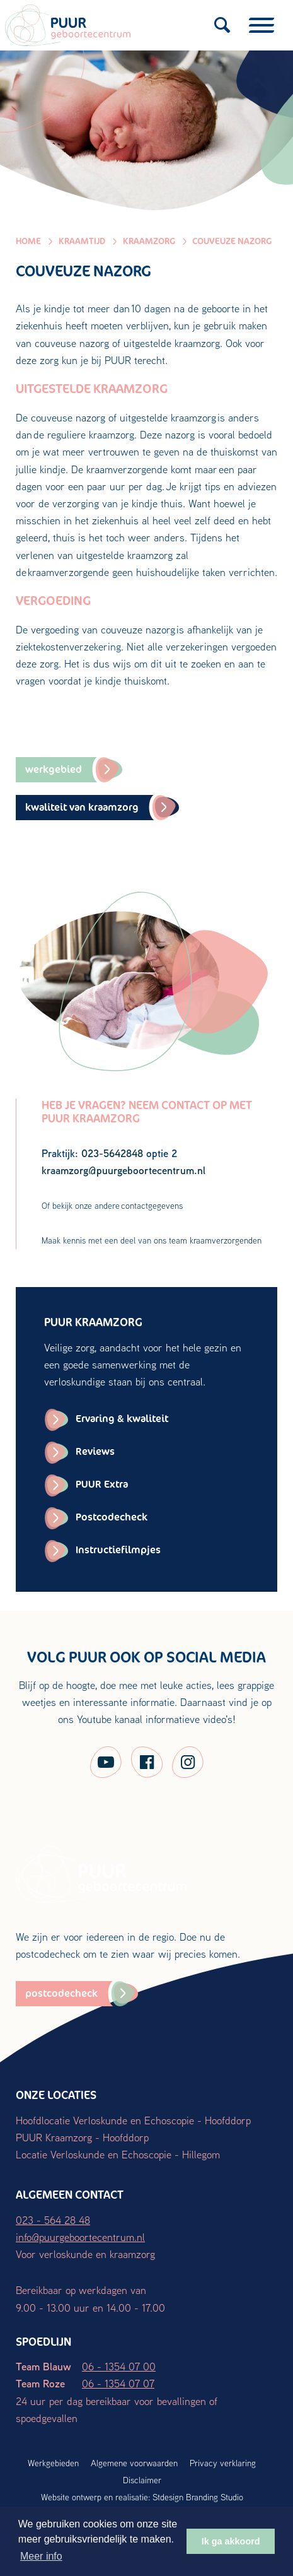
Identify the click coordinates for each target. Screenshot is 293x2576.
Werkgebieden (53, 2463)
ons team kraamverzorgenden (207, 1240)
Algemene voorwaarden (134, 2463)
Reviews (95, 1451)
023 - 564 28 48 (53, 2219)
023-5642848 (112, 1153)
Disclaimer (142, 2480)
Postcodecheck (111, 1517)
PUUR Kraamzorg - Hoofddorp (82, 2137)
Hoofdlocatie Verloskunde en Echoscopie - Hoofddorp (133, 2120)
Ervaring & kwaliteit (122, 1418)
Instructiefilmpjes (118, 1549)
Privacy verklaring (223, 2463)
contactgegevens (152, 1205)
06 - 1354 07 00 (119, 2366)
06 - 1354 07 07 (118, 2383)
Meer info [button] (41, 2556)
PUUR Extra (102, 1484)
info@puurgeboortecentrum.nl (80, 2237)
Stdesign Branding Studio (197, 2497)
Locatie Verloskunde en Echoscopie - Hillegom (118, 2154)
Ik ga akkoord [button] (231, 2541)
